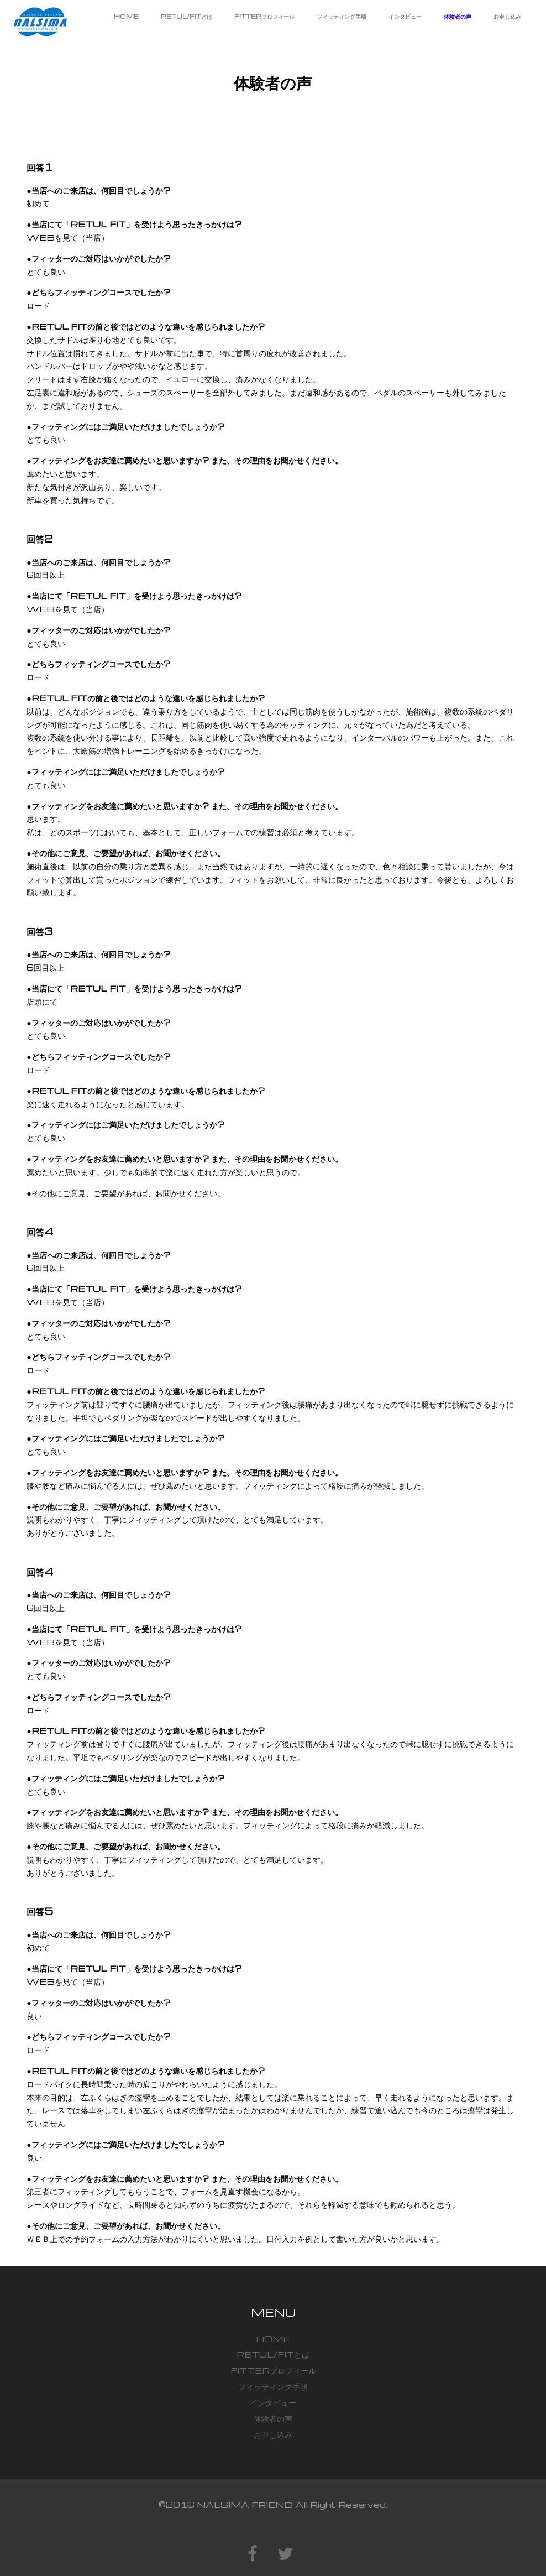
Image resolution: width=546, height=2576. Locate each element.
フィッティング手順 (341, 16)
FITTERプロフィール (264, 16)
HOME (126, 16)
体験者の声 (457, 16)
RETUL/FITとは (186, 16)
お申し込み (507, 16)
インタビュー (405, 16)
